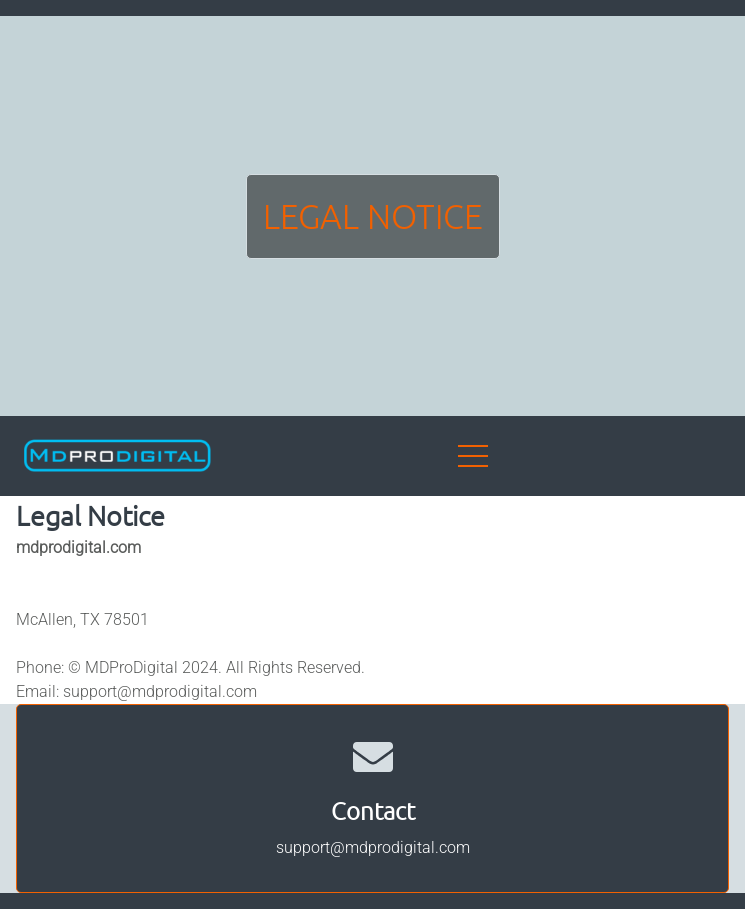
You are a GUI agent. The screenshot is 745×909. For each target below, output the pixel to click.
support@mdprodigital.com (160, 691)
